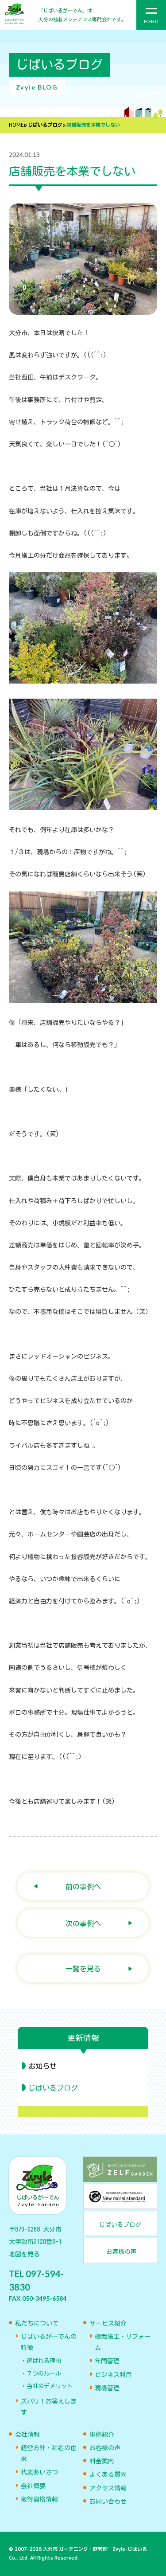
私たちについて (36, 2323)
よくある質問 (108, 2474)
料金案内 (101, 2461)
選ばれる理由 (44, 2361)
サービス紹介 (108, 2323)
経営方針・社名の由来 (49, 2453)
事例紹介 (101, 2434)
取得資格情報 (39, 2499)
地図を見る (24, 2254)
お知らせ (42, 2066)
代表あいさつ (39, 2472)
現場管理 (107, 2388)
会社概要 (33, 2486)
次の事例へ (83, 1923)
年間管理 (107, 2361)
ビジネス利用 (113, 2375)
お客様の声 (104, 2448)
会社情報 (27, 2434)
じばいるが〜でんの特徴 (49, 2342)
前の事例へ (83, 1886)
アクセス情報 (108, 2488)
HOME (16, 125)
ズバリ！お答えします (49, 2407)
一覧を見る (83, 1968)
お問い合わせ (108, 2501)
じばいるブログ (45, 125)
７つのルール (44, 2374)
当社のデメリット (50, 2386)
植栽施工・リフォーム (123, 2342)
